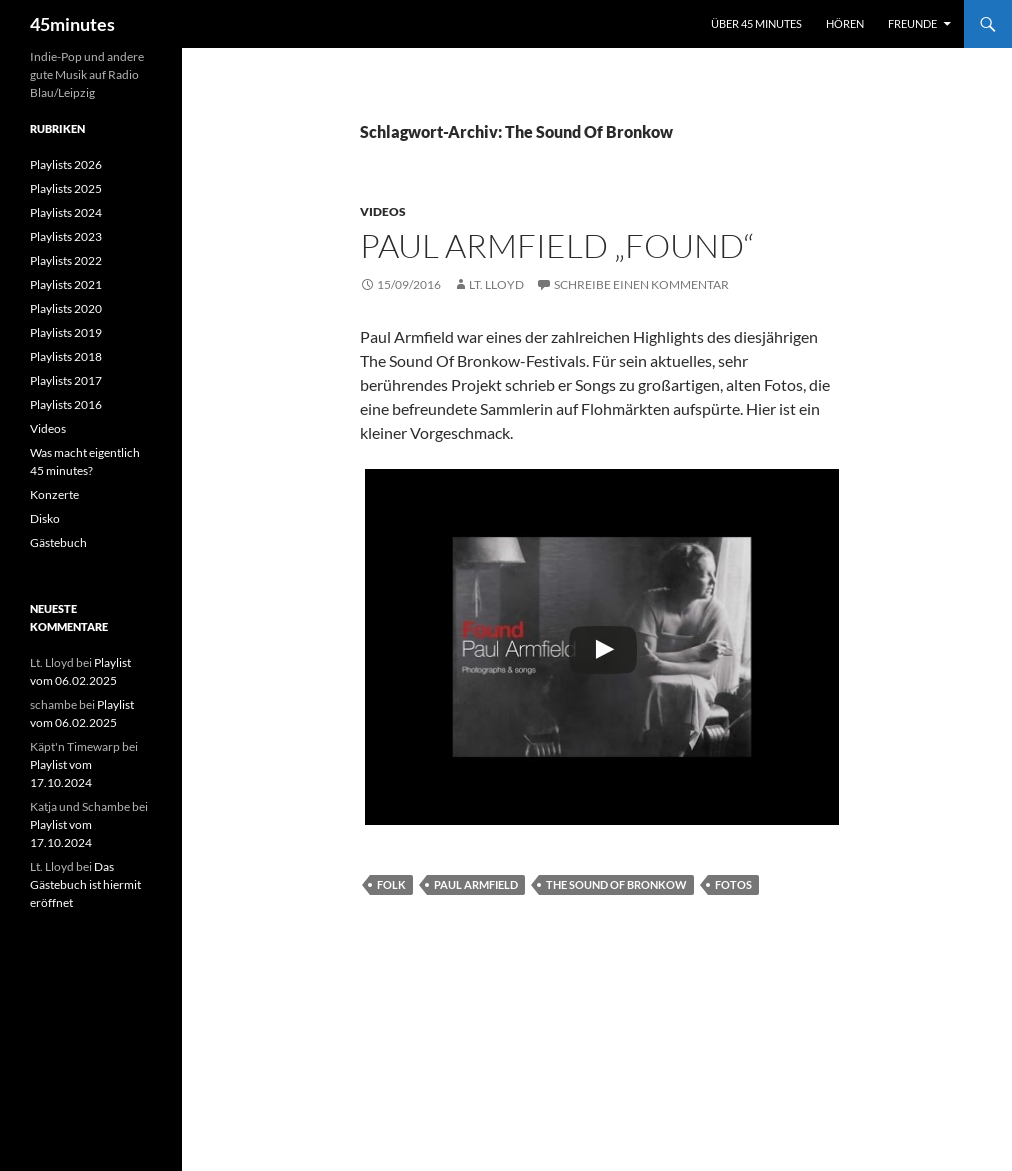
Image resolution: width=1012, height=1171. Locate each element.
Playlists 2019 (66, 332)
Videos (383, 211)
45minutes (72, 24)
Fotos (733, 884)
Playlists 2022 (66, 260)
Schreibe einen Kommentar (641, 284)
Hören (845, 23)
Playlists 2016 (66, 404)
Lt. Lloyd (496, 284)
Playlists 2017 (66, 380)
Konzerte (54, 494)
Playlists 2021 (66, 284)
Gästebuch (58, 542)
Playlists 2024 (66, 212)
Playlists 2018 (66, 356)
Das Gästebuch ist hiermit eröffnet (85, 884)
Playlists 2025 (66, 188)
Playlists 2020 (66, 308)
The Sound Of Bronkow (616, 884)
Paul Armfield (476, 884)
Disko (45, 518)
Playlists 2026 (66, 164)
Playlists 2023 (66, 236)
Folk (391, 884)
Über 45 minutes (756, 23)
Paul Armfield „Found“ (557, 245)
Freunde (912, 23)
